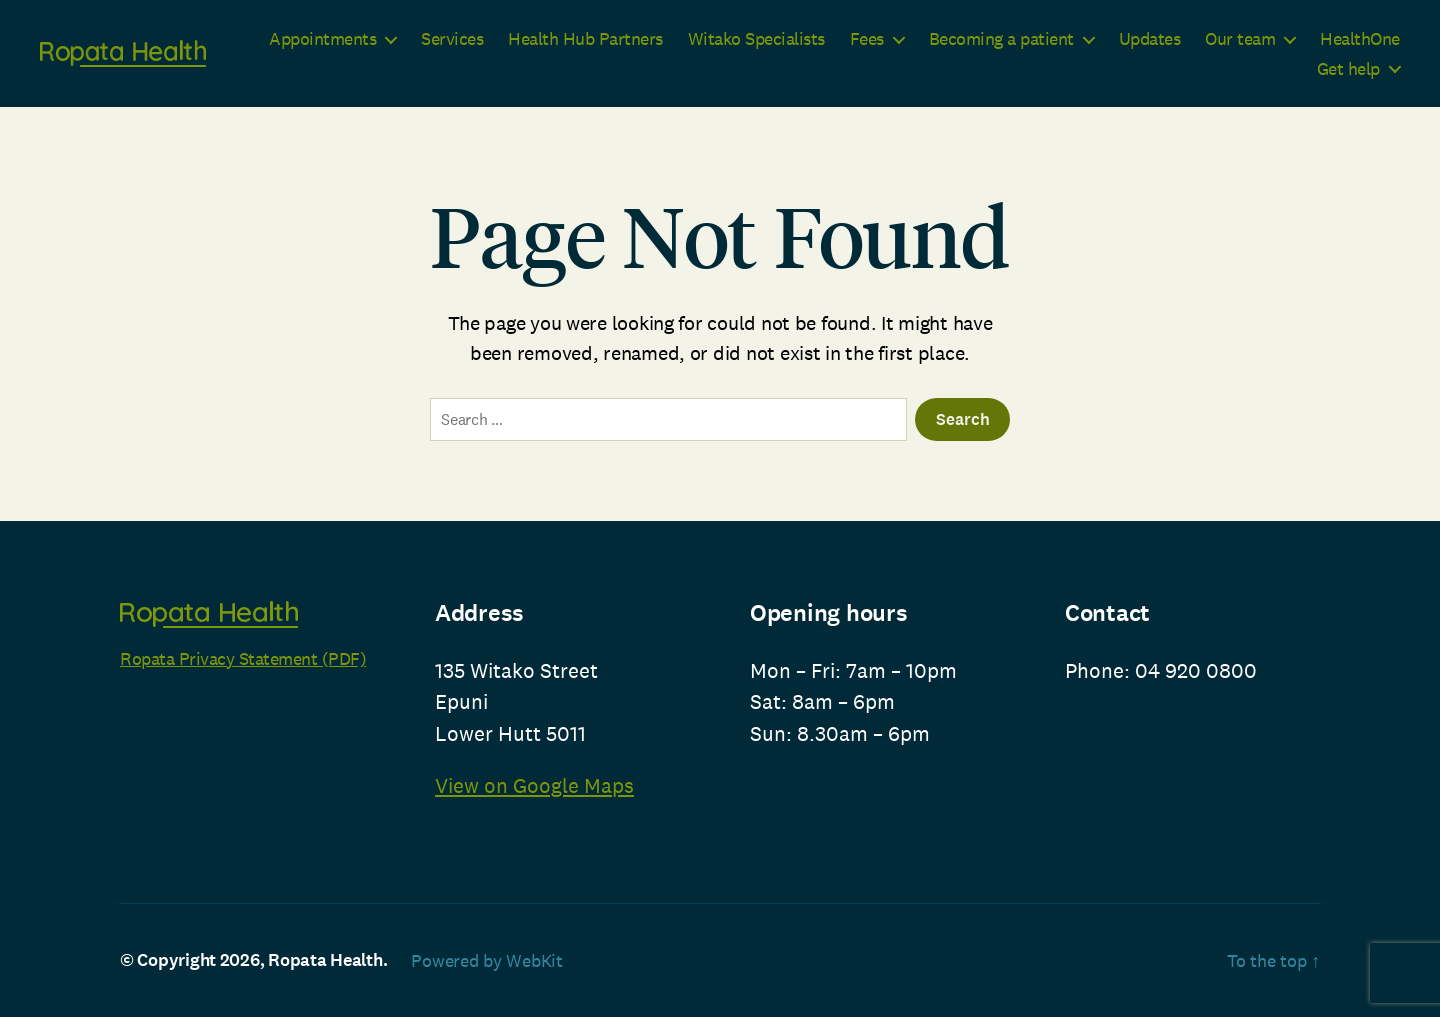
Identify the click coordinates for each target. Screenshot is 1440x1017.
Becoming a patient (1001, 39)
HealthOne (1360, 39)
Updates (1150, 39)
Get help (1348, 69)
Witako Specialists (756, 39)
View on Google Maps (534, 785)
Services (452, 39)
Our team (1240, 39)
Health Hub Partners (585, 39)
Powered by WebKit (486, 960)
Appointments (322, 39)
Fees (867, 39)
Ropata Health (325, 960)
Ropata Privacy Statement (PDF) (243, 658)
